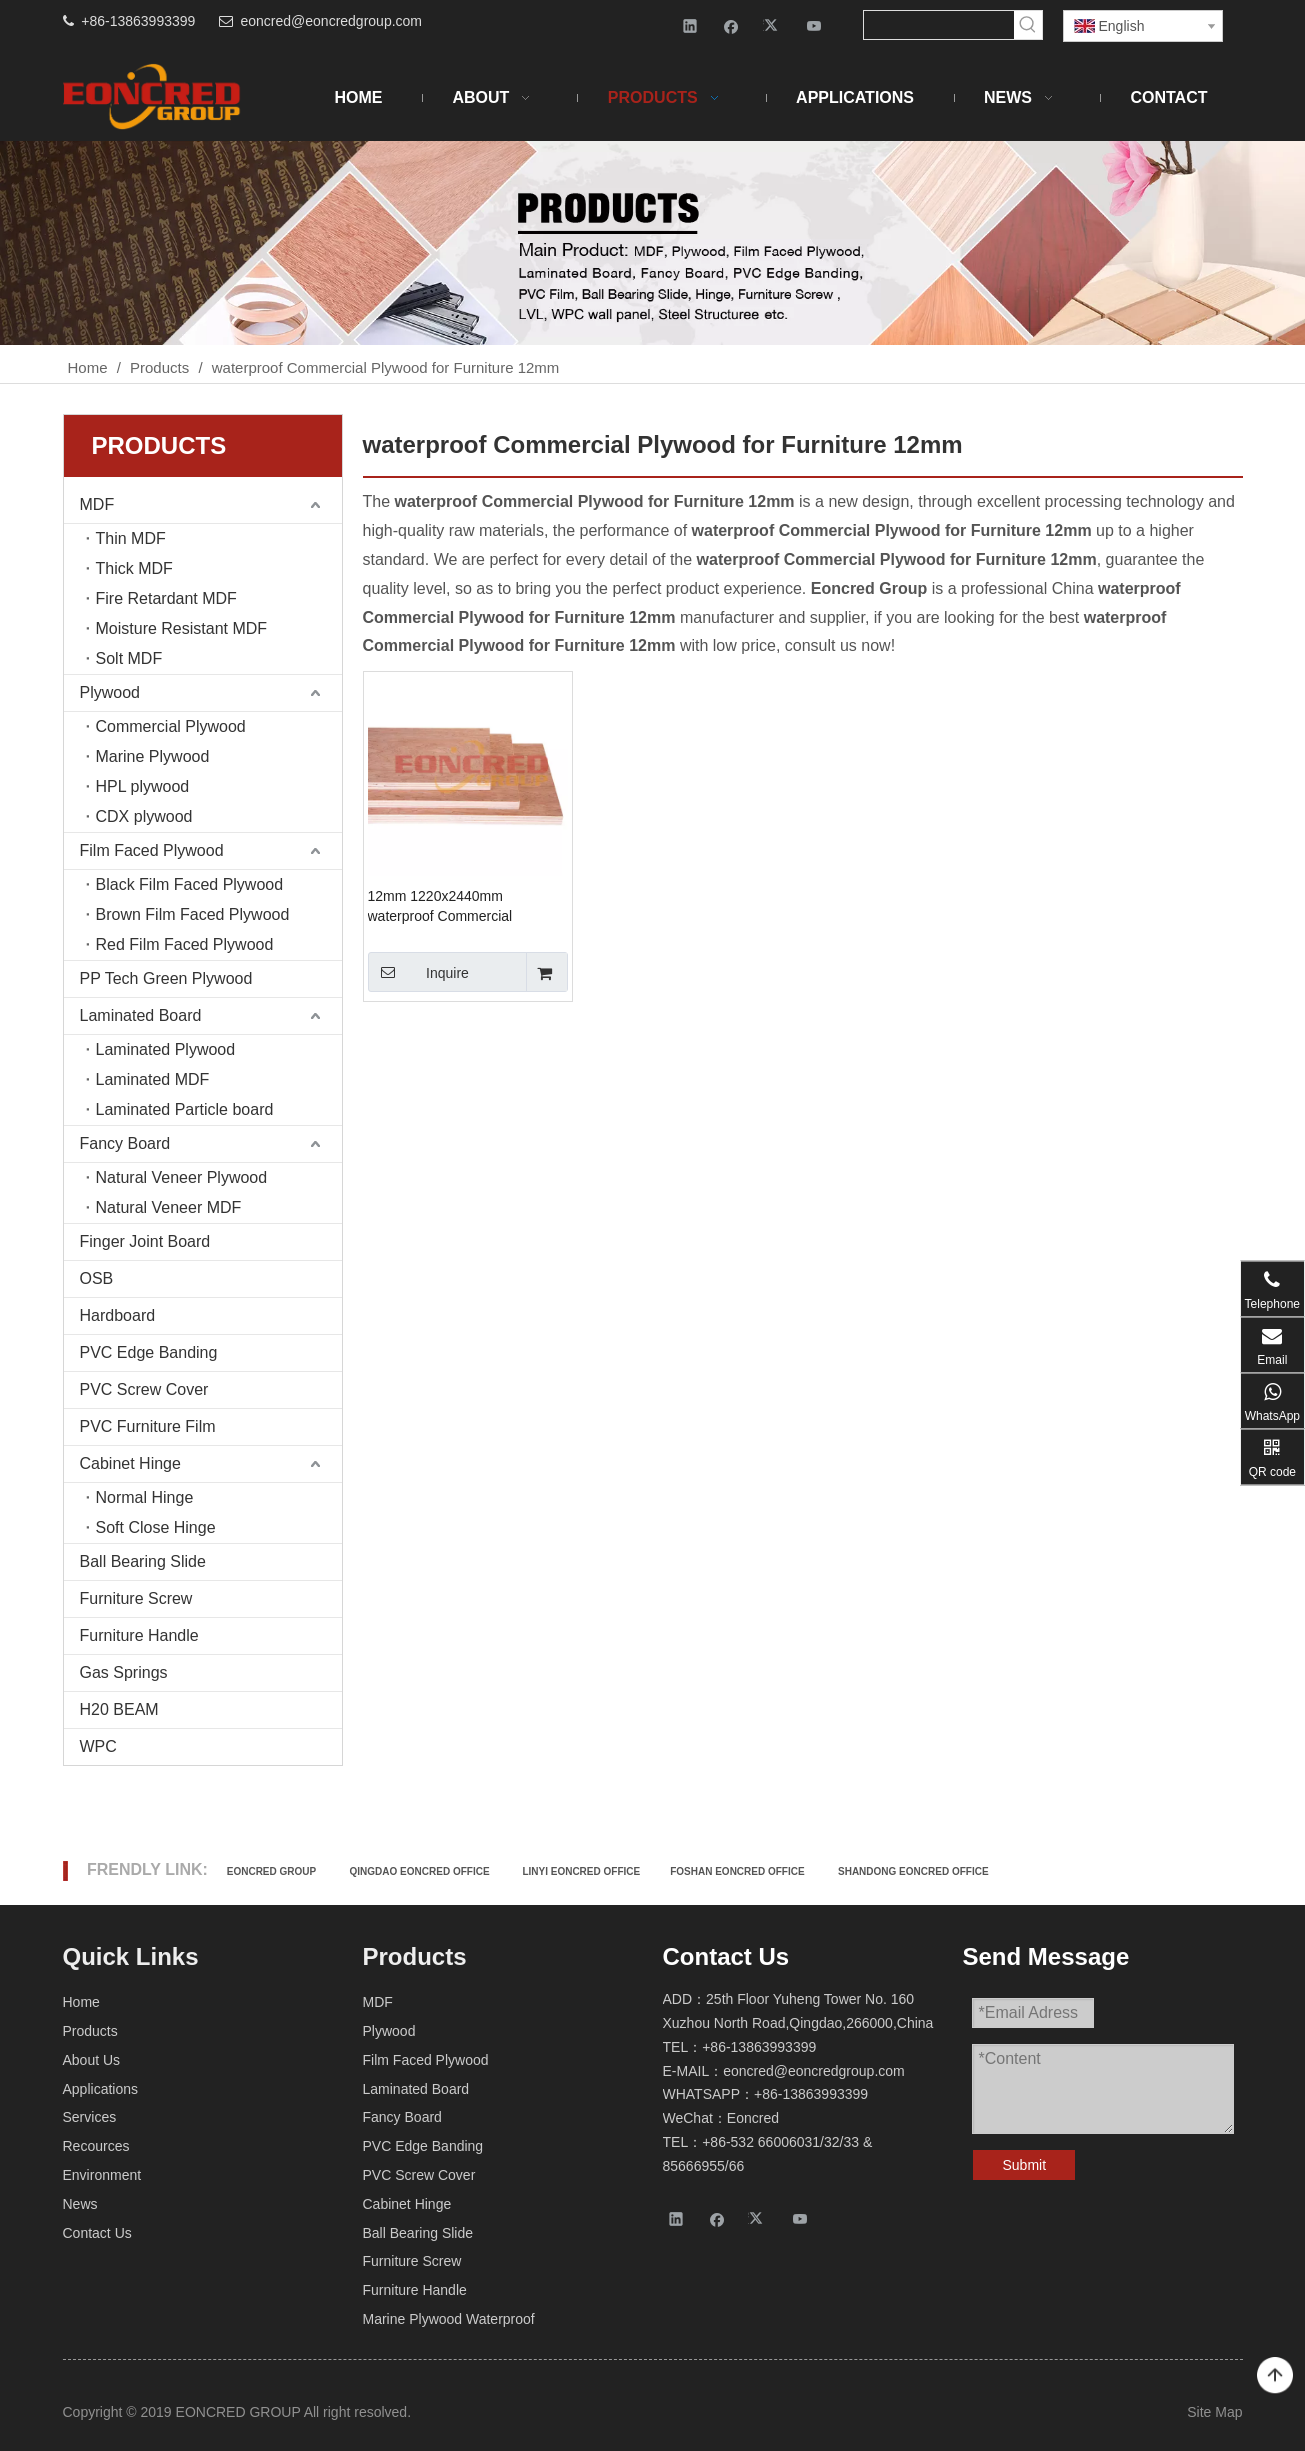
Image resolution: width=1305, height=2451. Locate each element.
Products (90, 2031)
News (80, 2204)
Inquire (418, 972)
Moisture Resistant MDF (182, 628)
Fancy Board (125, 1143)
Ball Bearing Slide (143, 1561)
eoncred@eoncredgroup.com (331, 21)
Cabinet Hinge (130, 1463)
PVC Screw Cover (144, 1389)
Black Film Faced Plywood (190, 884)
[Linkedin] (690, 25)
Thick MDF (134, 568)
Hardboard (118, 1315)
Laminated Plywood (166, 1049)
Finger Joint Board (145, 1241)
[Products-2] (652, 243)
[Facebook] (731, 25)
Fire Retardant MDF (166, 598)
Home (81, 2002)
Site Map (1214, 2412)
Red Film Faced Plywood (185, 944)
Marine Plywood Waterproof (449, 2319)
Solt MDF (129, 658)
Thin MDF (131, 538)
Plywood (110, 692)
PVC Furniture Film (148, 1426)
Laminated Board (141, 1015)
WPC (98, 1746)
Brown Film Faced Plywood (193, 914)
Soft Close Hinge (156, 1527)
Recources (96, 2146)
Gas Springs (124, 1672)
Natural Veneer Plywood (182, 1177)
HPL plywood (143, 786)
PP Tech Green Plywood (166, 978)
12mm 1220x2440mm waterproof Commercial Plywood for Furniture (440, 907)
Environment (102, 2175)
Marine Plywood (153, 756)
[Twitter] (773, 25)
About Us (92, 2060)
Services (90, 2117)
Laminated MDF (153, 1079)
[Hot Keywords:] (1028, 25)
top (1275, 2376)
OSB (97, 1278)
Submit (1025, 2165)
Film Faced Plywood (152, 850)
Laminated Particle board (185, 1109)
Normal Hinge (145, 1497)
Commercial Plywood (171, 726)
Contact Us (97, 2233)
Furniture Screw (136, 1598)
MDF (97, 504)
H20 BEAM (119, 1709)
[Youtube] (814, 25)
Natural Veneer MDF (169, 1207)
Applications (101, 2089)
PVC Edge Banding (149, 1352)
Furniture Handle (139, 1635)
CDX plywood (144, 816)
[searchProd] (939, 25)
